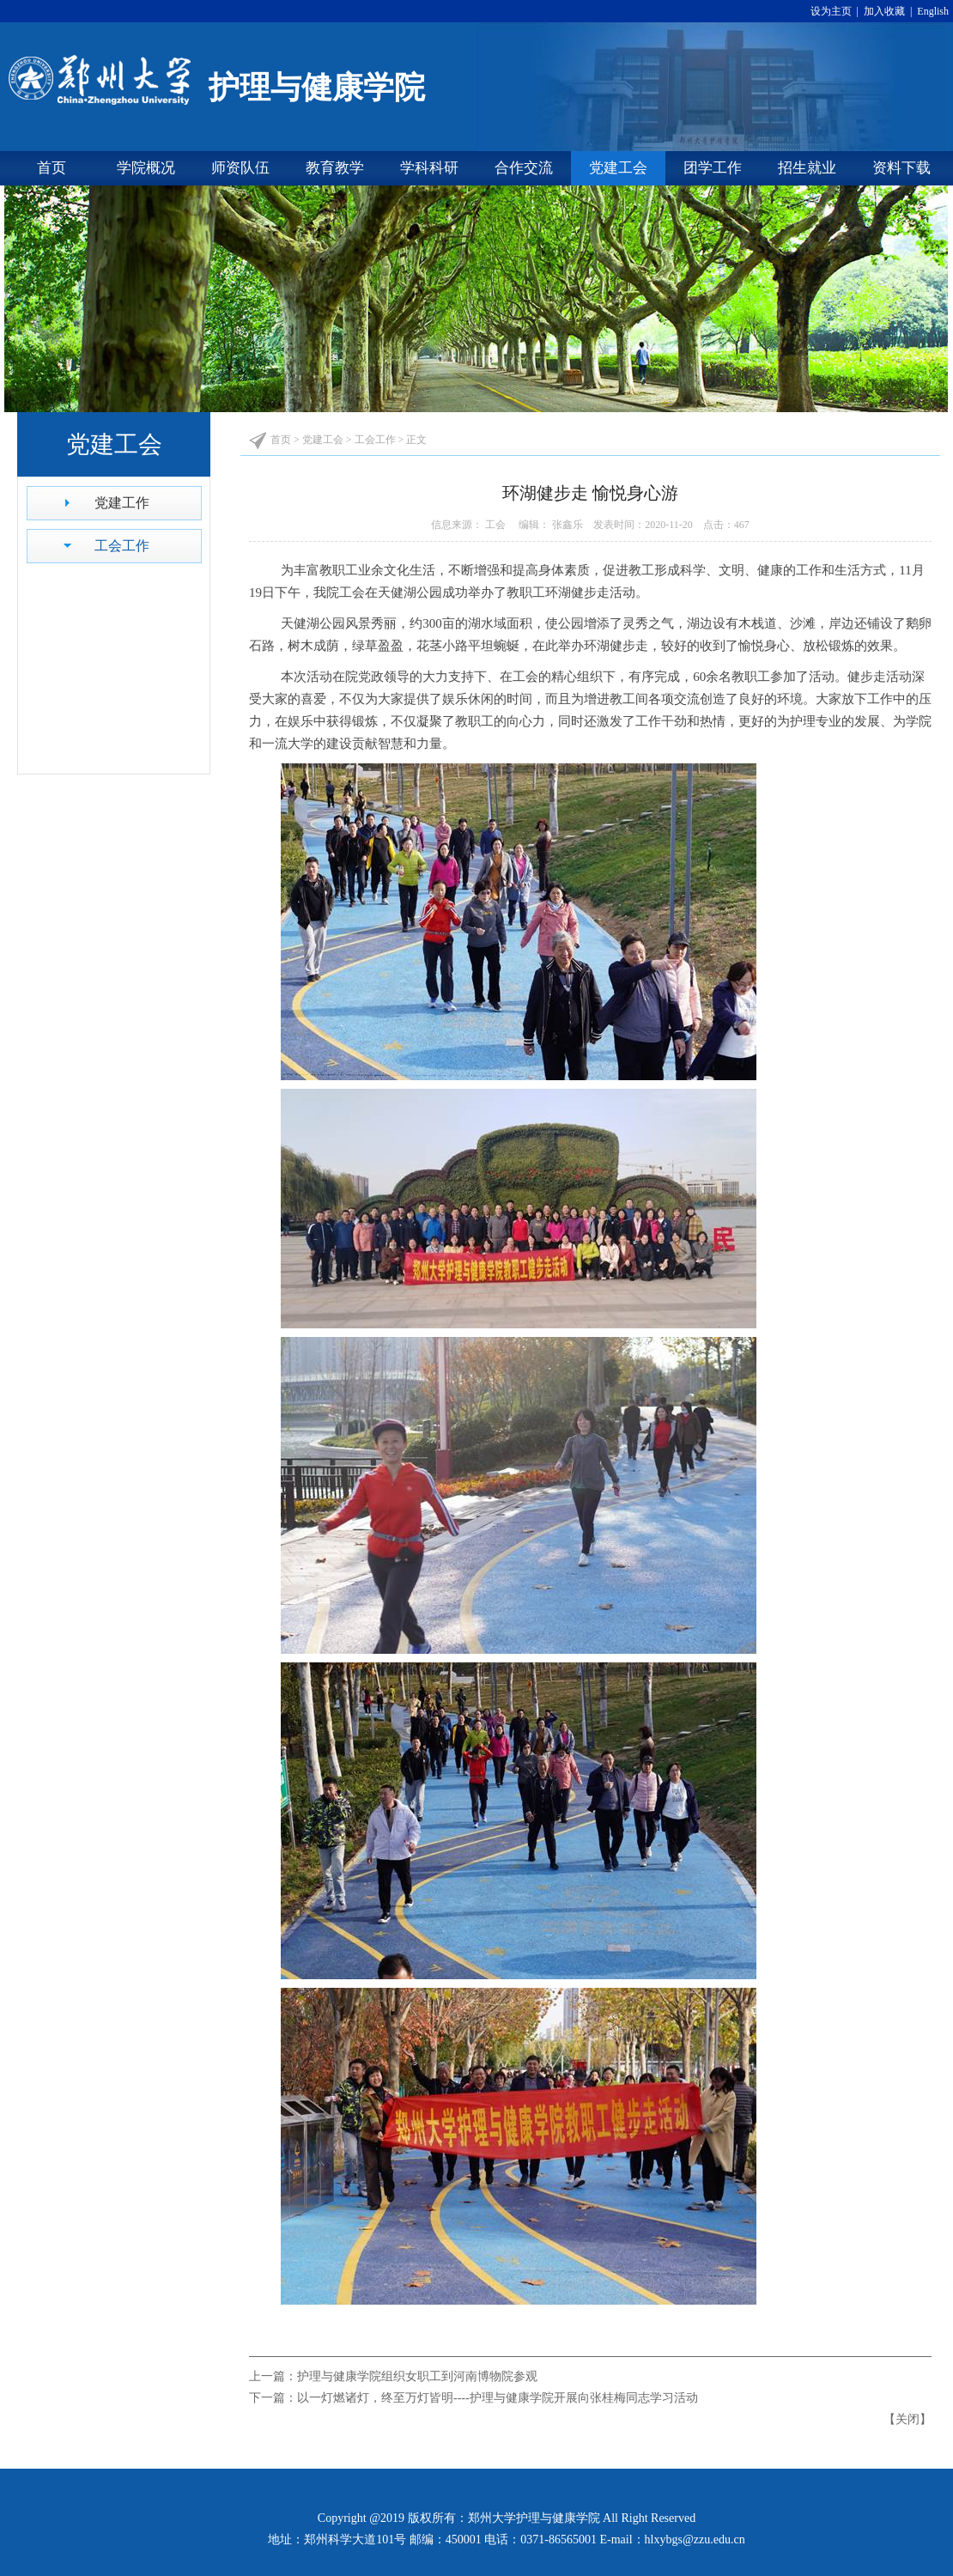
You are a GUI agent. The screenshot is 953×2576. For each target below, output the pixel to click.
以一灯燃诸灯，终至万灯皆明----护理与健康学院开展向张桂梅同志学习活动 (497, 2397)
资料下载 (901, 168)
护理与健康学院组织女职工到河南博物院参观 (417, 2376)
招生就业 (807, 168)
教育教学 (335, 168)
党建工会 (618, 168)
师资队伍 (240, 168)
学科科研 (429, 168)
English (931, 11)
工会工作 (121, 545)
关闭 (907, 2419)
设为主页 (833, 11)
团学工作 (712, 168)
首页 (51, 168)
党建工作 (121, 502)
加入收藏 (885, 11)
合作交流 (524, 168)
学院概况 (146, 168)
